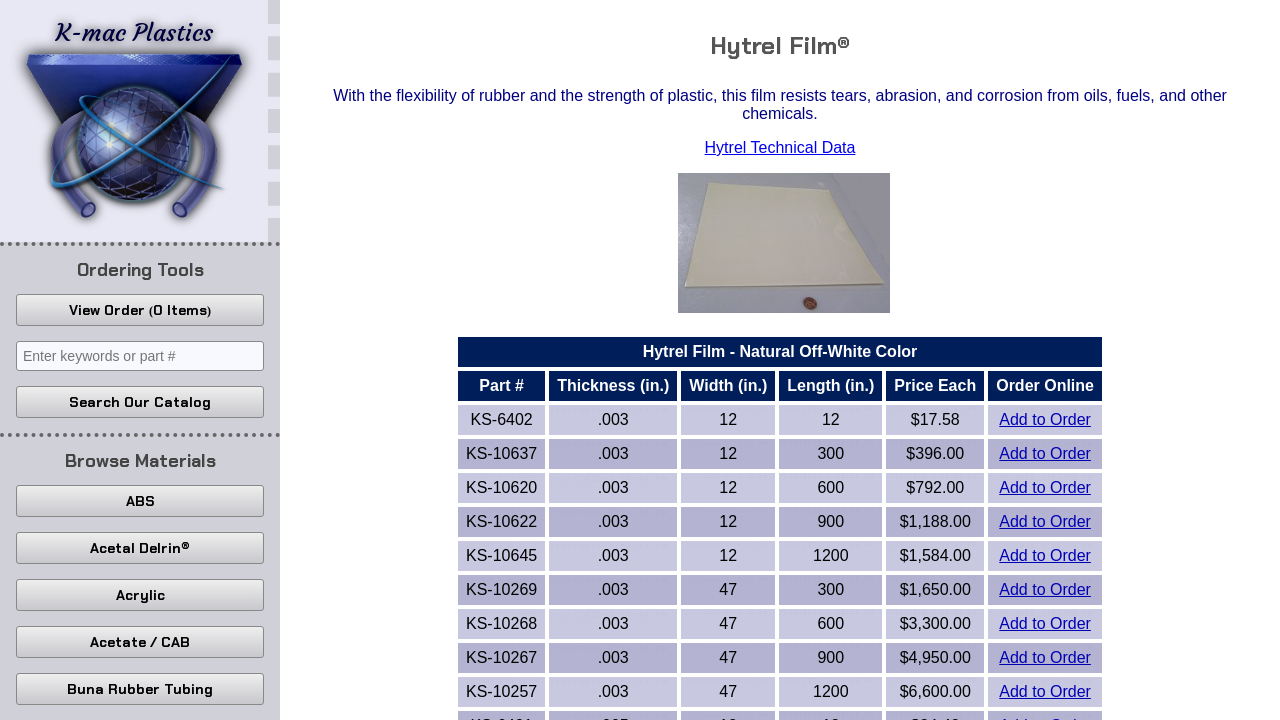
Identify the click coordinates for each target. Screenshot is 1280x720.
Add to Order (1045, 419)
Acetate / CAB (140, 642)
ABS (140, 501)
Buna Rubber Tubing (140, 689)
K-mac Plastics (134, 118)
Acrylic (140, 595)
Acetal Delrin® (140, 548)
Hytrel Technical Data (780, 147)
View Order (140, 310)
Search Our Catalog (140, 402)
